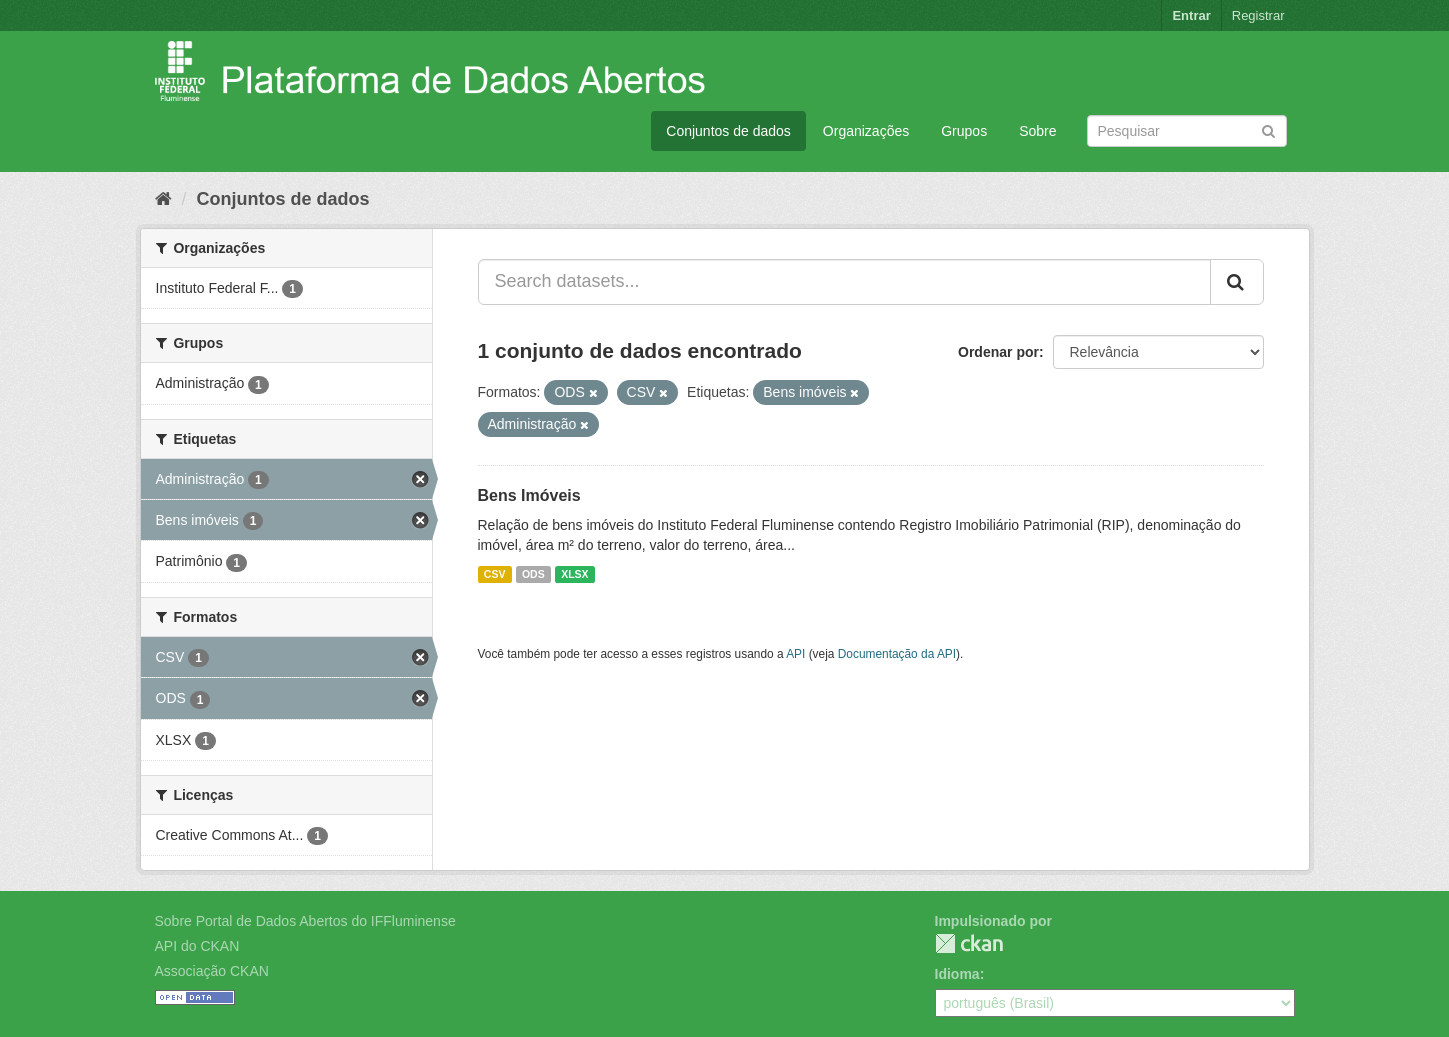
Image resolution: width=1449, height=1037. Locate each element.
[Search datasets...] (844, 282)
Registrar (1258, 15)
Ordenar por (998, 352)
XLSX (574, 574)
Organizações (866, 131)
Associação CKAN (212, 971)
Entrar (1191, 15)
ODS (533, 574)
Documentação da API (897, 654)
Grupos (964, 131)
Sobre (1037, 131)
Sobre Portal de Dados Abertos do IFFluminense (305, 921)
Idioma (957, 974)
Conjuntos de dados (728, 131)
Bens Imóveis (529, 495)
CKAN (969, 943)
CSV (495, 574)
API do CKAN (197, 946)
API (795, 654)
